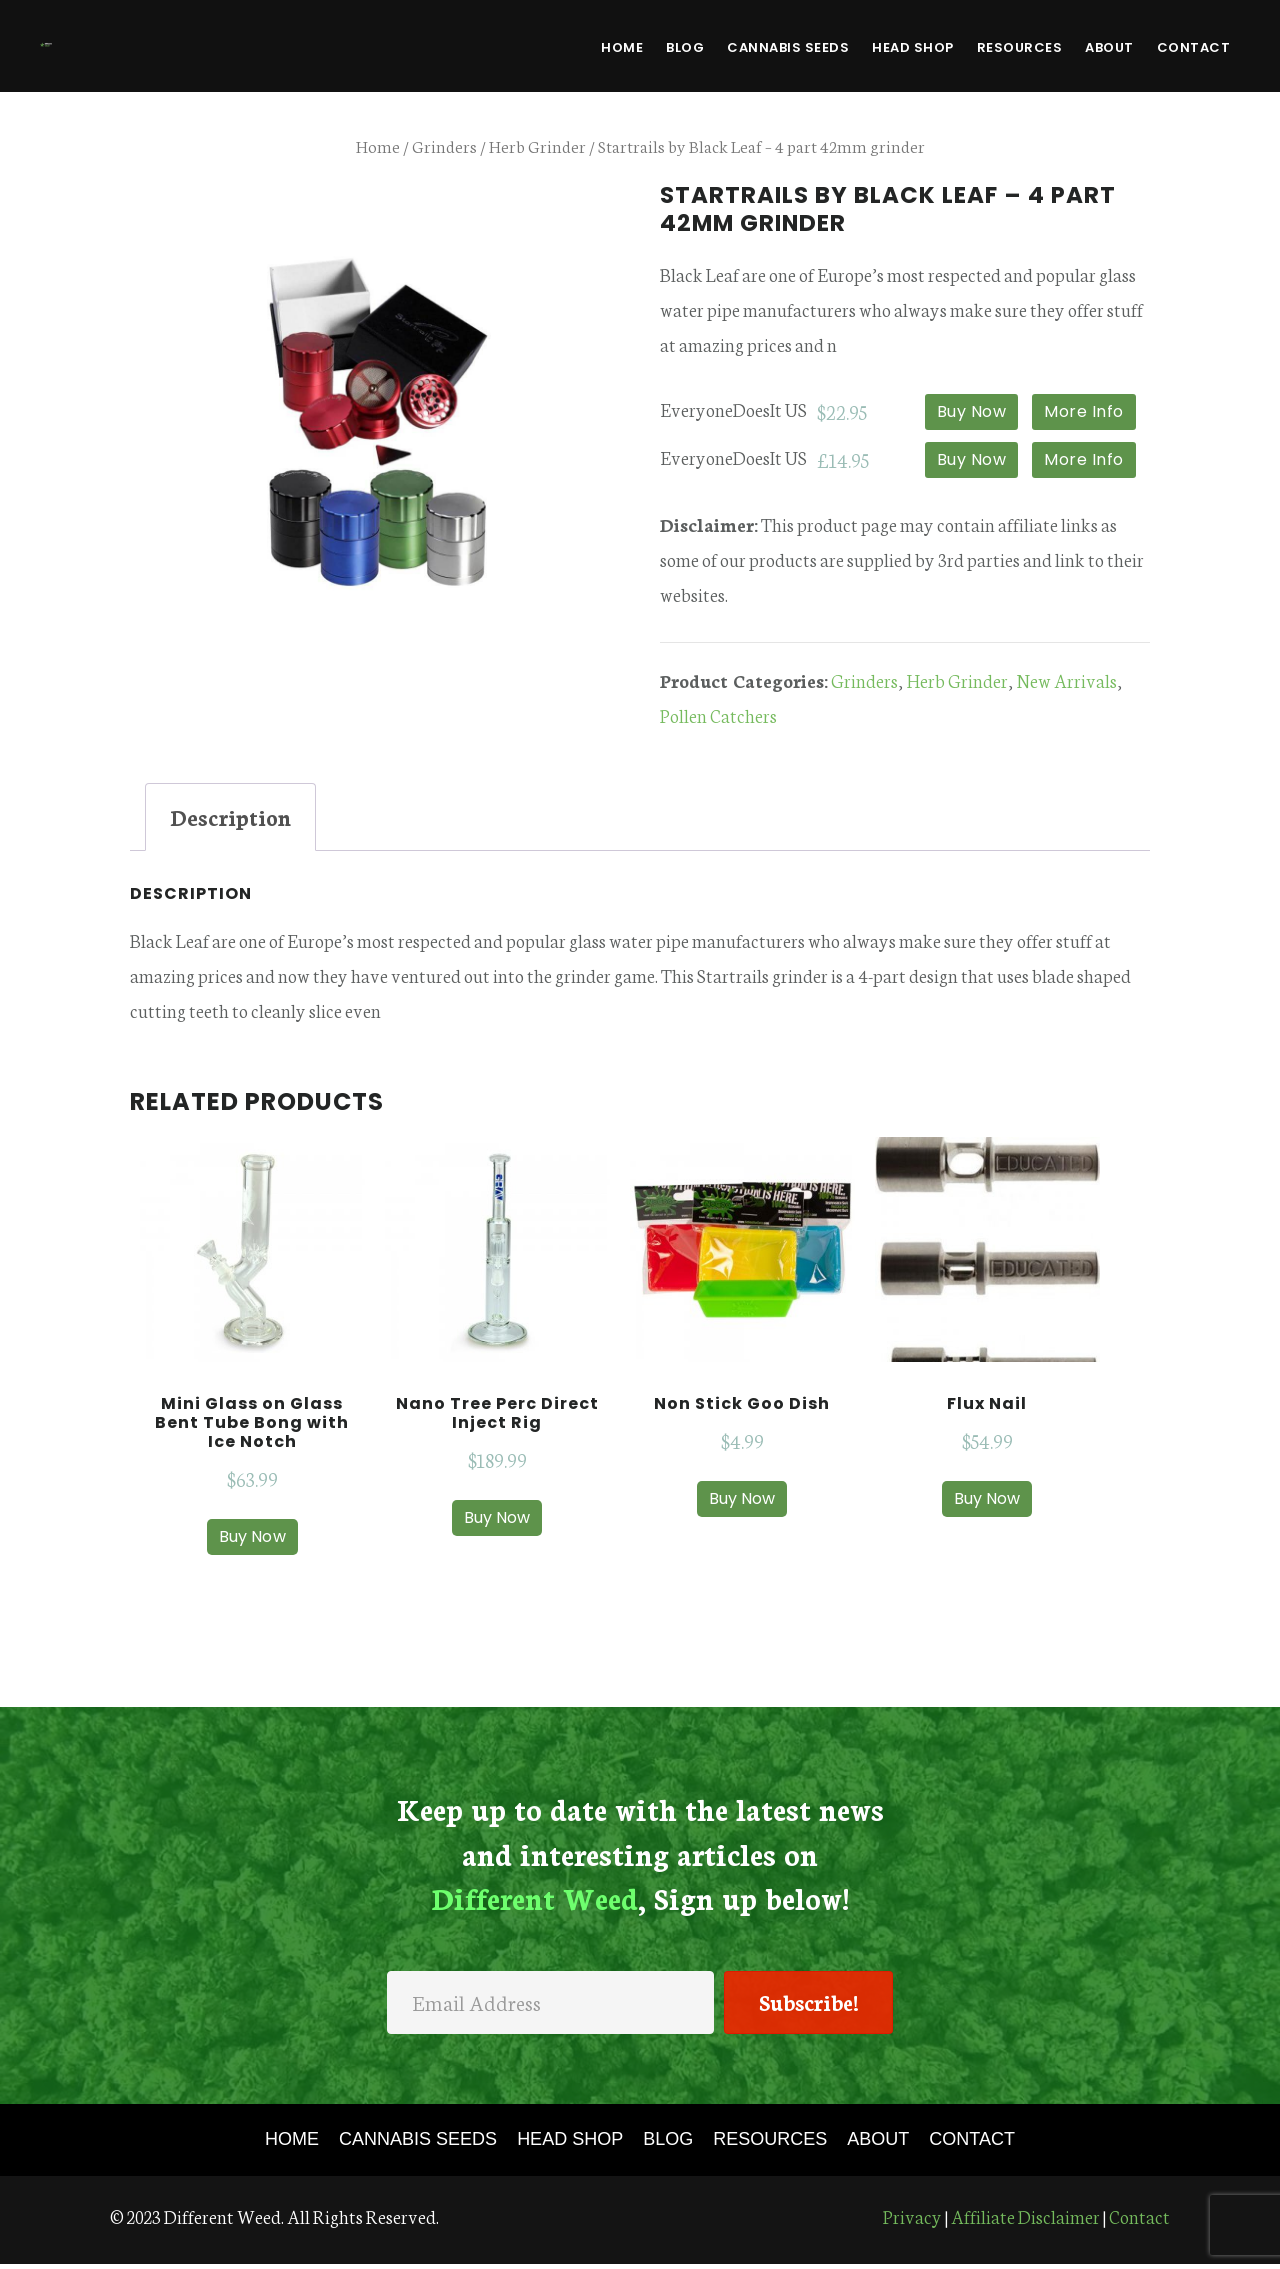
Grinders (444, 145)
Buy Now (972, 411)
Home (378, 145)
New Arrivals (1066, 680)
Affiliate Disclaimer (1025, 2221)
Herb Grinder (537, 145)
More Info (1084, 411)
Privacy (912, 2221)
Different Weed (150, 44)
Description (230, 816)
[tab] (230, 817)
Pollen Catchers (718, 715)
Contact (1139, 2221)
